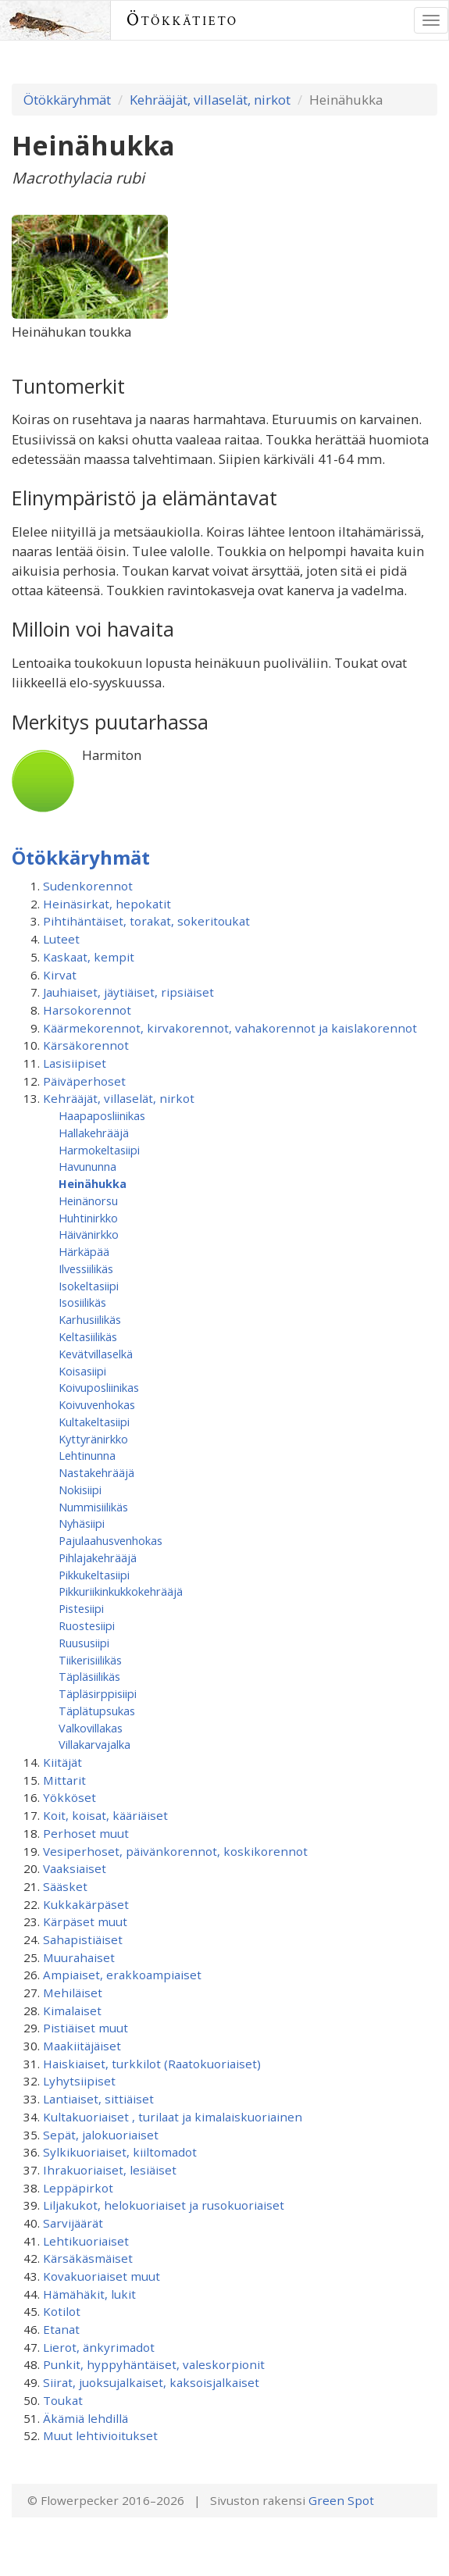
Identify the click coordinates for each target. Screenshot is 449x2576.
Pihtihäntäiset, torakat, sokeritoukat (146, 921)
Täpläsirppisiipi (98, 1693)
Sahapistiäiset (83, 1939)
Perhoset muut (86, 1833)
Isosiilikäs (82, 1302)
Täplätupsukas (97, 1710)
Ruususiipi (84, 1642)
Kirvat (60, 975)
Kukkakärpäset (86, 1904)
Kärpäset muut (85, 1921)
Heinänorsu (88, 1200)
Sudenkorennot (88, 886)
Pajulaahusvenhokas (110, 1540)
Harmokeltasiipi (99, 1150)
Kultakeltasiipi (94, 1421)
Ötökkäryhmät (67, 100)
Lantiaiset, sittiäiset (98, 2099)
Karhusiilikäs (90, 1319)
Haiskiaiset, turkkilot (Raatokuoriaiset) (152, 2063)
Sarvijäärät (73, 2223)
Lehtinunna (87, 1455)
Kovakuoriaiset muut (101, 2276)
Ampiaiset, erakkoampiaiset (122, 1974)
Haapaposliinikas (102, 1115)
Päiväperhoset (84, 1081)
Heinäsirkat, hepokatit (107, 904)
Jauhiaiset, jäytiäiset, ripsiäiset (128, 992)
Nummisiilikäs (93, 1507)
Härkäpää (84, 1251)
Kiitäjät (62, 1762)
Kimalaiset (72, 2010)
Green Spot (341, 2500)
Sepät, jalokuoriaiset (101, 2135)
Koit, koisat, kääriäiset (105, 1815)
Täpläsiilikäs (89, 1676)
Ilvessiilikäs (86, 1268)
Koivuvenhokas (97, 1404)
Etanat (61, 2329)
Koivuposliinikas (99, 1387)
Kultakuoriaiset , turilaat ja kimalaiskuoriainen (172, 2117)
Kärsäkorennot (86, 1045)
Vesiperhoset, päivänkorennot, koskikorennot (175, 1851)
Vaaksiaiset (74, 1868)
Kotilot (61, 2311)
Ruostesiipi (87, 1625)
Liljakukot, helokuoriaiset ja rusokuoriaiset (163, 2205)
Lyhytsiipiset (79, 2081)
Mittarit (64, 1780)
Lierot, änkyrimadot (99, 2347)
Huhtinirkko (88, 1218)
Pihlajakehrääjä (98, 1557)
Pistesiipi (81, 1608)
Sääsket (65, 1886)
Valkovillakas (91, 1728)
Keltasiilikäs (88, 1336)
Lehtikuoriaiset (86, 2241)
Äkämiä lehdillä (85, 2418)
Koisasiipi (82, 1371)
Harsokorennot (87, 1010)
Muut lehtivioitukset (100, 2435)
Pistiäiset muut (85, 2027)
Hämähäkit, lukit (89, 2294)
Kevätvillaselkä (96, 1353)
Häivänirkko (89, 1234)
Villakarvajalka (94, 1744)
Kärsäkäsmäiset (88, 2258)
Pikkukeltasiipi (94, 1574)
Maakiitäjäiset (82, 2045)
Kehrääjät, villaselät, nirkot (210, 100)
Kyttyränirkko (93, 1439)
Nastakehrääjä (96, 1472)
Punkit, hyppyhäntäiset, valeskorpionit (154, 2364)
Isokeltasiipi (89, 1285)
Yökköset (69, 1797)
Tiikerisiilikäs (90, 1660)
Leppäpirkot (78, 2188)
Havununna (87, 1166)
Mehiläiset (72, 1992)
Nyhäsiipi (82, 1523)
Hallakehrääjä (94, 1132)
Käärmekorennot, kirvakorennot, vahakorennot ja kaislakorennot (230, 1028)
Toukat (63, 2400)
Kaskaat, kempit (88, 957)
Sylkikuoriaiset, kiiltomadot (120, 2152)
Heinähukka (93, 1183)
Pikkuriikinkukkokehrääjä (121, 1591)
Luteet (61, 939)
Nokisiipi (80, 1489)
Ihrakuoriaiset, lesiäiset (109, 2170)
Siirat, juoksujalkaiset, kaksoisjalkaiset (151, 2382)
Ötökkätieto (182, 20)
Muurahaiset (79, 1957)
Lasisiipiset (74, 1063)
